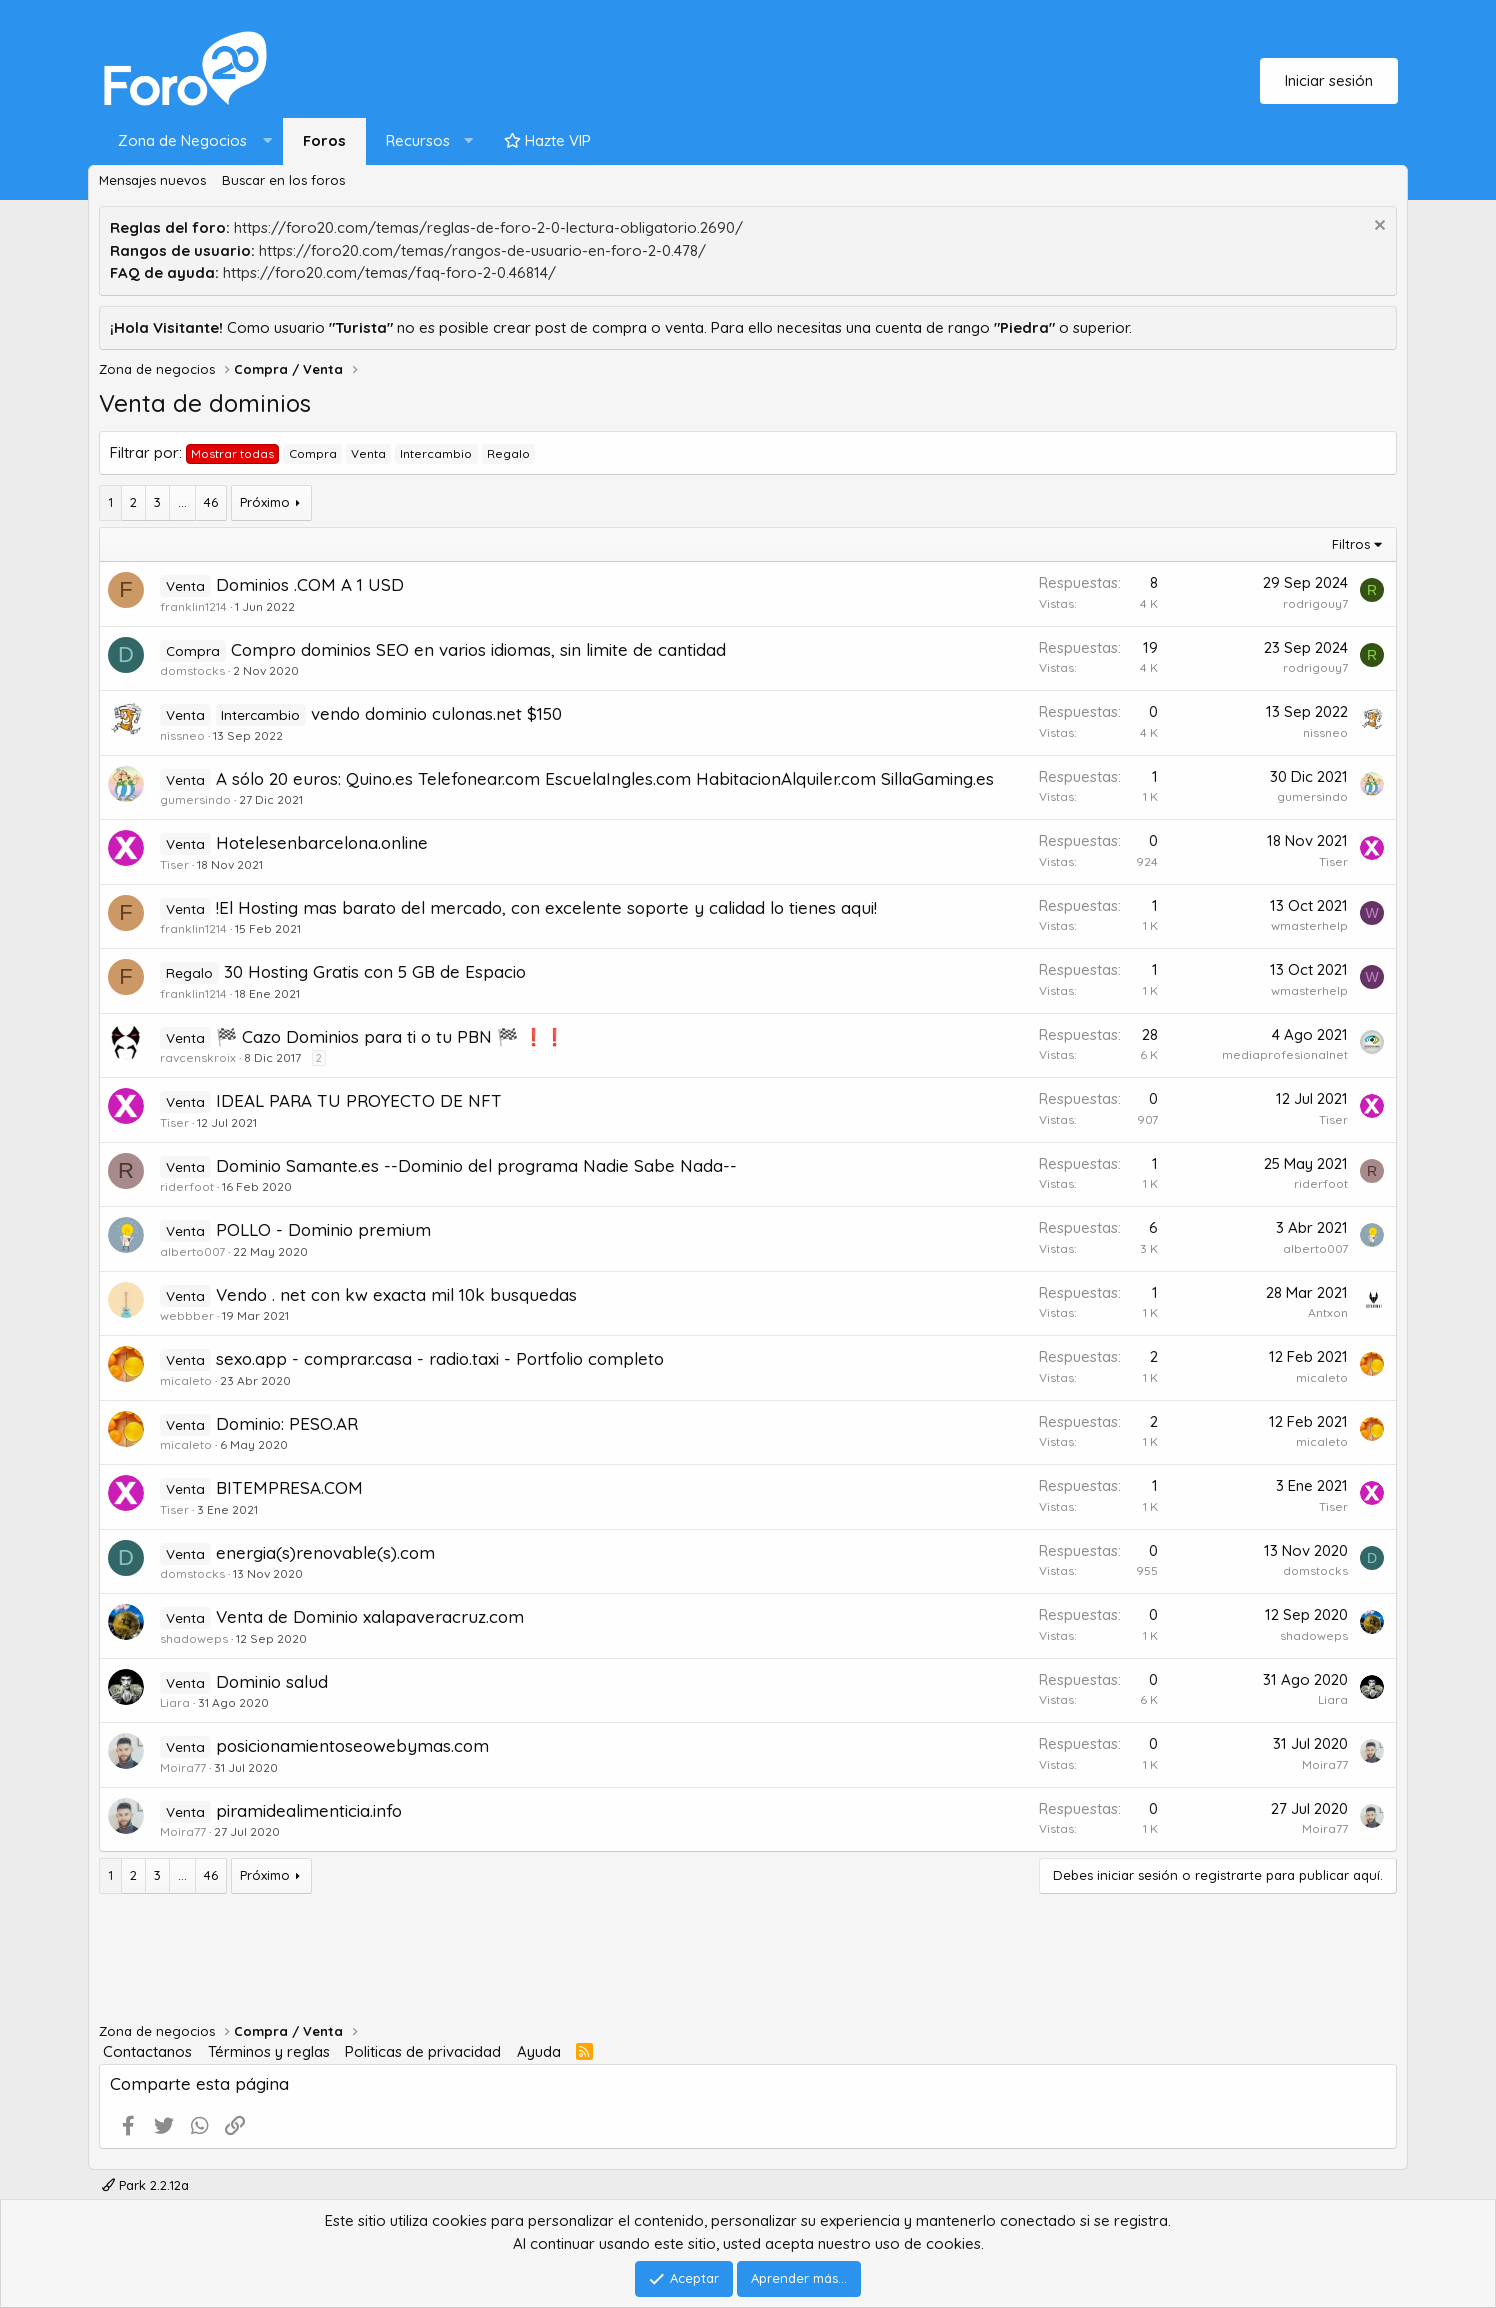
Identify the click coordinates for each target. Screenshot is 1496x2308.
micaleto (186, 1380)
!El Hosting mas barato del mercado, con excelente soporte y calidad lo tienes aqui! (546, 907)
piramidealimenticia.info (309, 1810)
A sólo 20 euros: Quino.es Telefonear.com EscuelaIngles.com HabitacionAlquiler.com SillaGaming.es (605, 778)
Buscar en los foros (283, 180)
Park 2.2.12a (145, 2185)
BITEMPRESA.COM (289, 1487)
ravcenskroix (198, 1057)
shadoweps (194, 1638)
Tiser (174, 864)
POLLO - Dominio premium (323, 1229)
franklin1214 (193, 606)
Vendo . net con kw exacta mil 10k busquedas (396, 1294)
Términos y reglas (269, 2051)
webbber (187, 1315)
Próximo (265, 502)
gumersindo (195, 799)
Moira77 (183, 1767)
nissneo (182, 735)
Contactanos (147, 2051)
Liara (175, 1702)
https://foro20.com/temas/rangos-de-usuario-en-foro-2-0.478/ (482, 250)
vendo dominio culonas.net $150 (436, 713)
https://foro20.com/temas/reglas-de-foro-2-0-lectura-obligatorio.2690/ (488, 227)
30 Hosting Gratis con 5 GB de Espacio (375, 971)
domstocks (192, 670)
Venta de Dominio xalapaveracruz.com (370, 1616)
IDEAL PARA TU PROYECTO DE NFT (359, 1100)
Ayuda (539, 2051)
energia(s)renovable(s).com (325, 1552)
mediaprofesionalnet (1285, 1054)
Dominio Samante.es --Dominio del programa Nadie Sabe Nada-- (476, 1165)
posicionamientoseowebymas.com (352, 1745)
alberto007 (192, 1251)
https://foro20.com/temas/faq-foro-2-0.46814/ (389, 272)
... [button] (182, 502)
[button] (190, 141)
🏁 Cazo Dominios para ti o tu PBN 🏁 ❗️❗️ (390, 1036)
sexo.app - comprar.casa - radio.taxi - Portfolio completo (440, 1358)
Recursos (418, 140)
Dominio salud (272, 1681)
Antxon (1328, 1312)
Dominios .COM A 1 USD (310, 584)
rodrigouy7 (1315, 603)
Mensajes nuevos (152, 180)
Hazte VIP (547, 140)
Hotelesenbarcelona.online (322, 842)
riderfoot (187, 1186)
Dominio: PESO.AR (287, 1423)
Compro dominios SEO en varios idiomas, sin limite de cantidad (478, 649)
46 (211, 502)
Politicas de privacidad (423, 2051)
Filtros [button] (1351, 544)
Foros (324, 140)
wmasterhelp (1309, 925)
